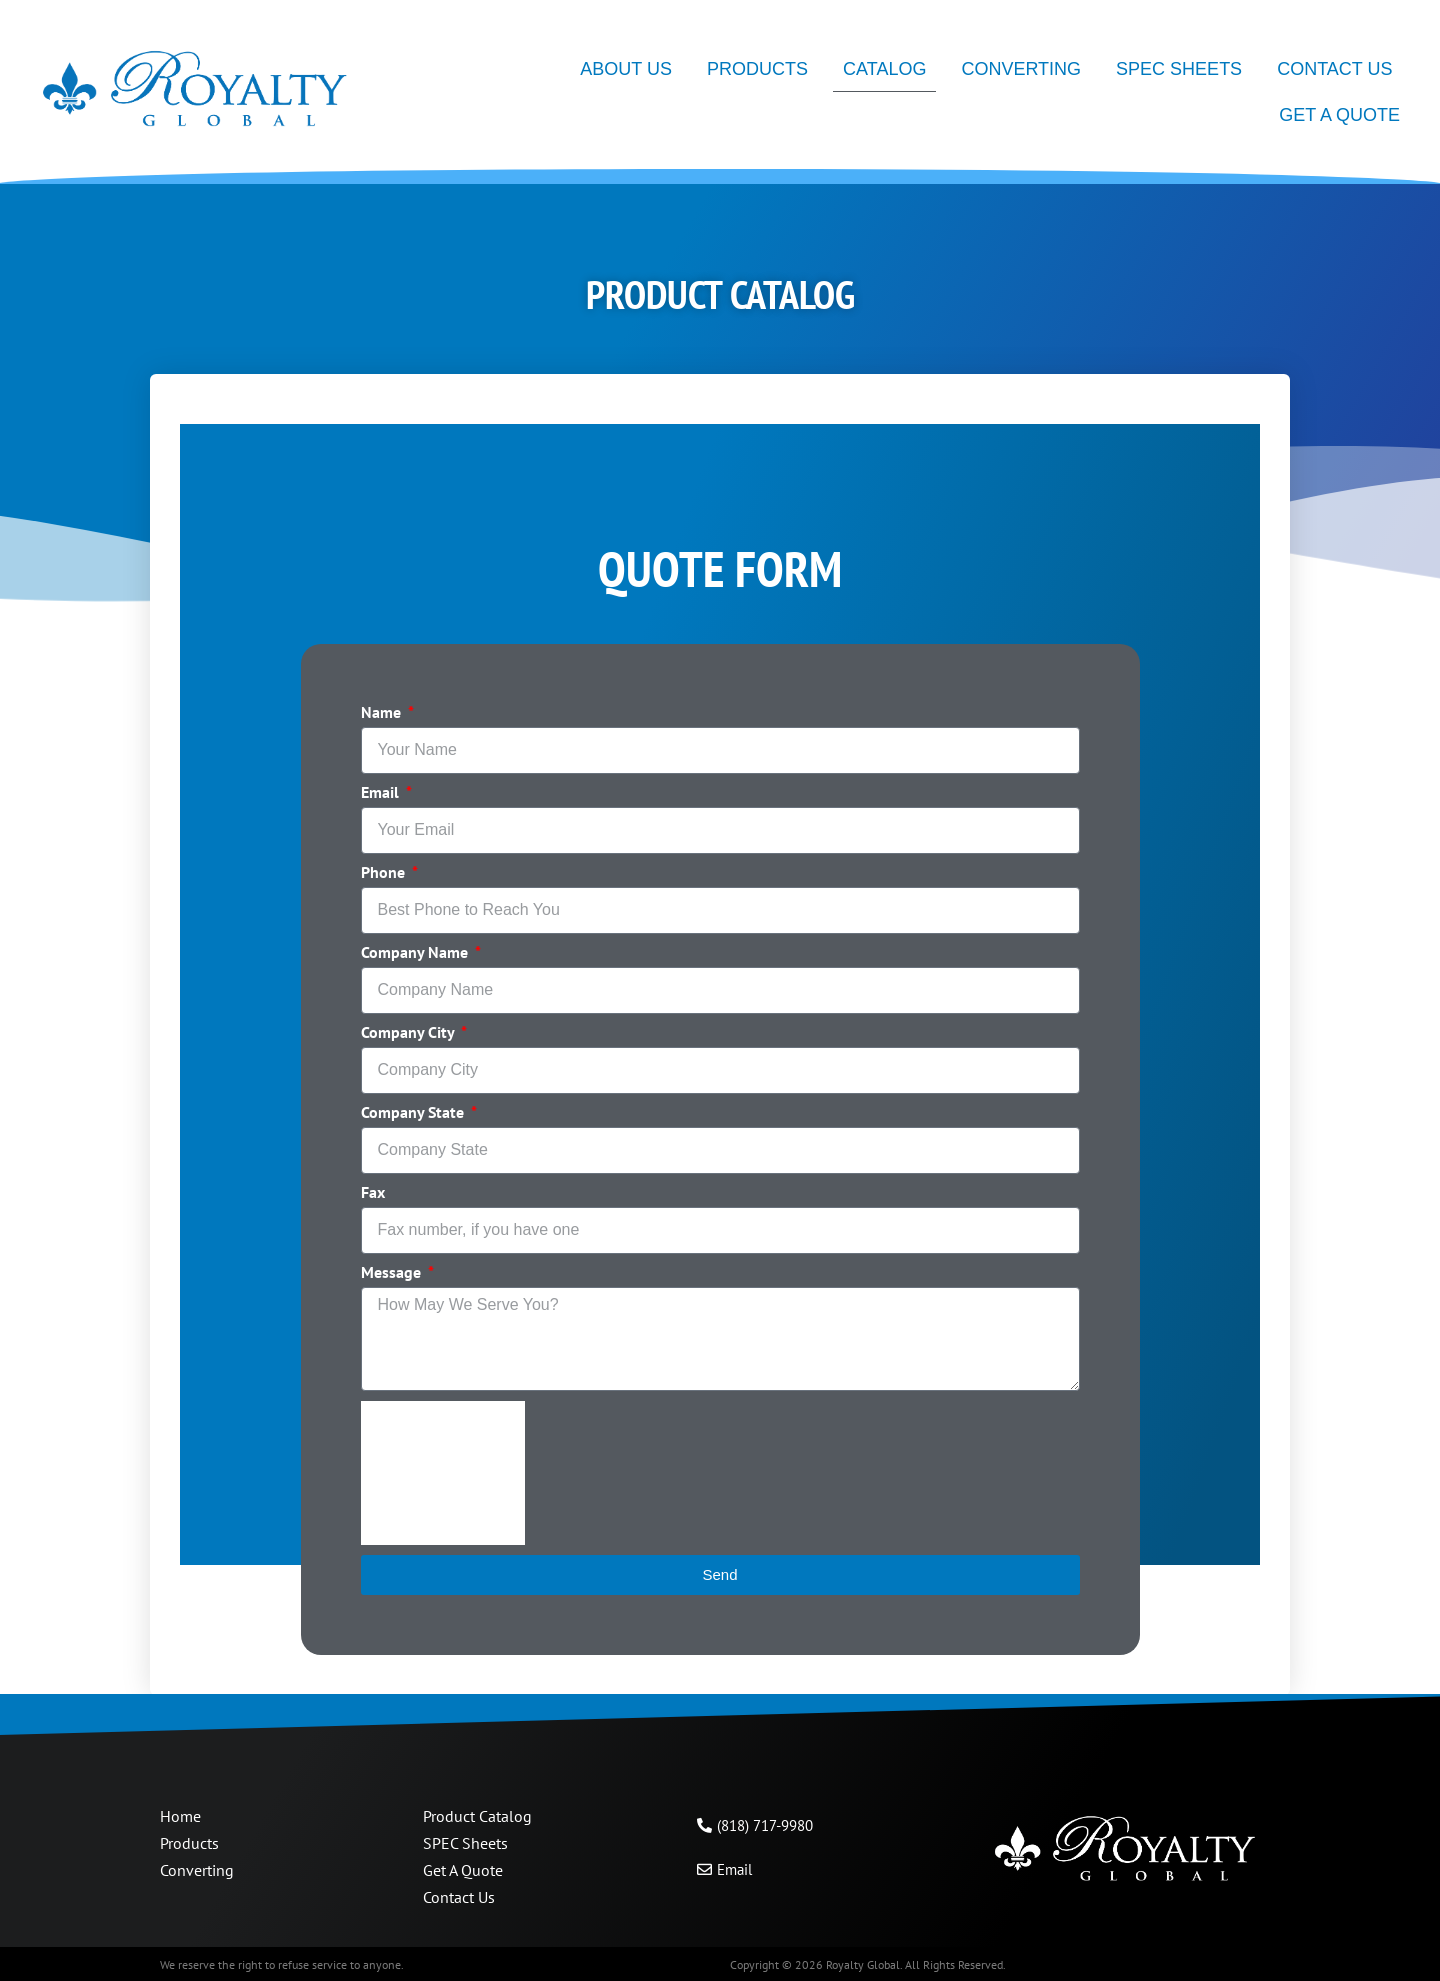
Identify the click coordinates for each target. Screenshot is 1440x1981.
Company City (409, 1033)
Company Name (416, 953)
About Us (626, 69)
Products (757, 69)
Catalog (884, 69)
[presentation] (443, 1473)
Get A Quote (1339, 115)
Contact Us (1334, 69)
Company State (414, 1113)
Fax (373, 1193)
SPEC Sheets (1179, 69)
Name (383, 713)
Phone (385, 873)
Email (382, 793)
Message (393, 1273)
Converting (1021, 69)
